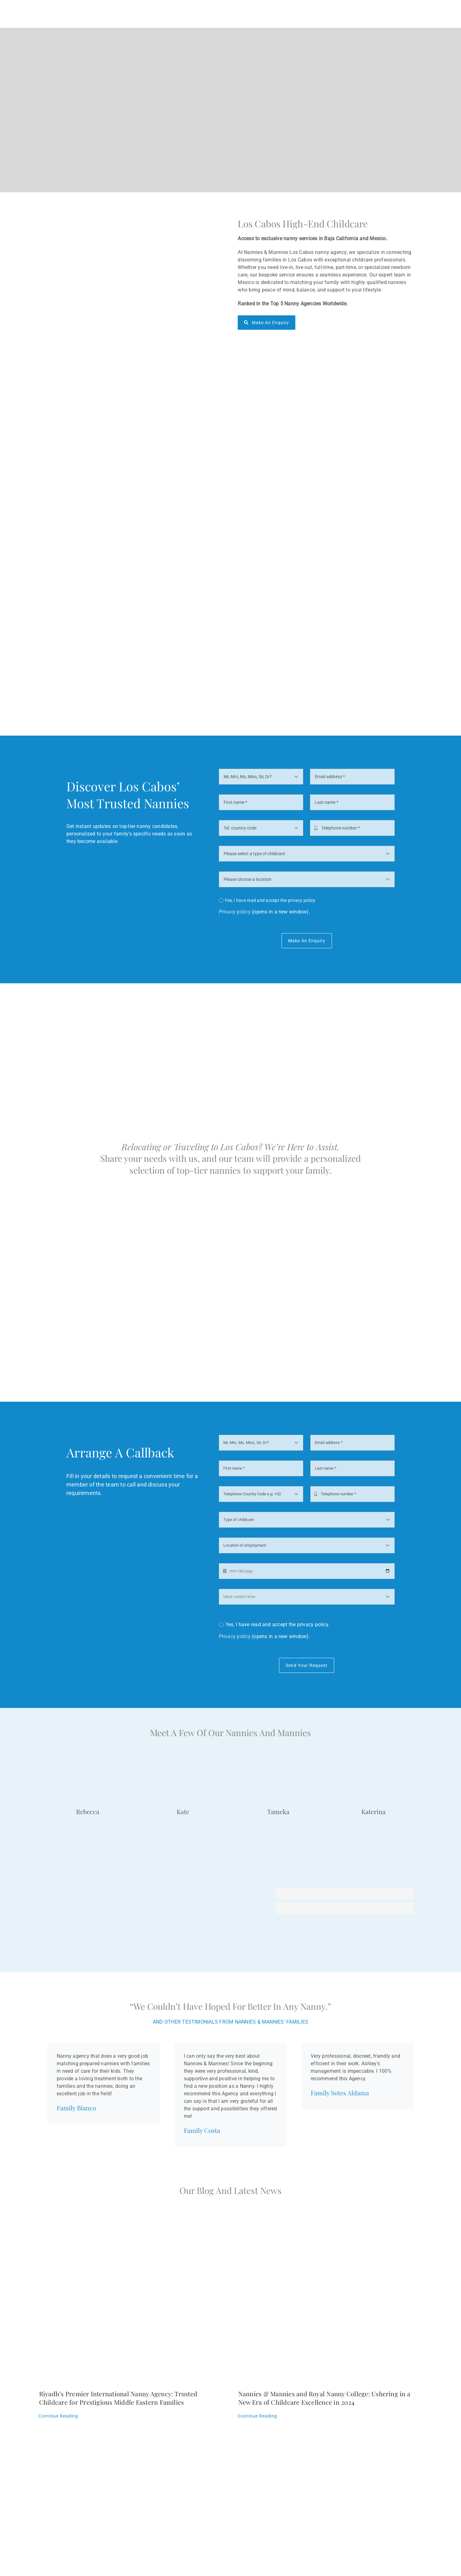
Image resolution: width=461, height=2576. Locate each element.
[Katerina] (373, 1760)
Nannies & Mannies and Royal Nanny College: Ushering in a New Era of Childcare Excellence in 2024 (324, 2397)
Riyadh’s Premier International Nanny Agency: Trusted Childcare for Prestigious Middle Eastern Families (118, 2397)
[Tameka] (278, 1760)
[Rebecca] (87, 1760)
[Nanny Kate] (182, 1760)
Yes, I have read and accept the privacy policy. (270, 900)
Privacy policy (235, 912)
